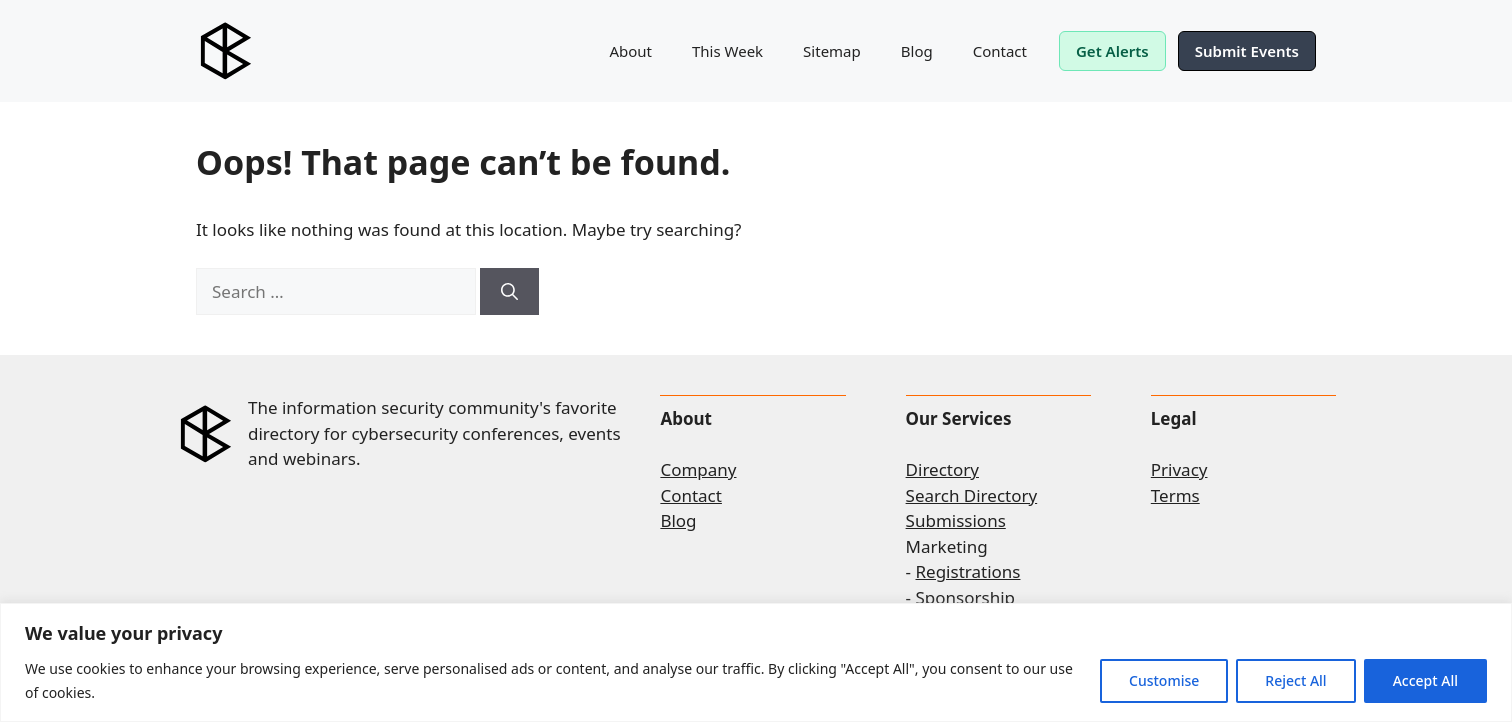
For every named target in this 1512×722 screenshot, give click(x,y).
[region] (756, 662)
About (630, 51)
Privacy (1179, 469)
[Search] (509, 292)
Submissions (956, 520)
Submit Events (1247, 51)
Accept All (1425, 680)
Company (698, 469)
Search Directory (972, 495)
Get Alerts (1112, 51)
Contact (1000, 51)
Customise (1164, 680)
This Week (727, 51)
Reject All (1295, 680)
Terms (1175, 495)
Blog (917, 51)
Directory (942, 469)
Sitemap (832, 51)
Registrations (968, 571)
